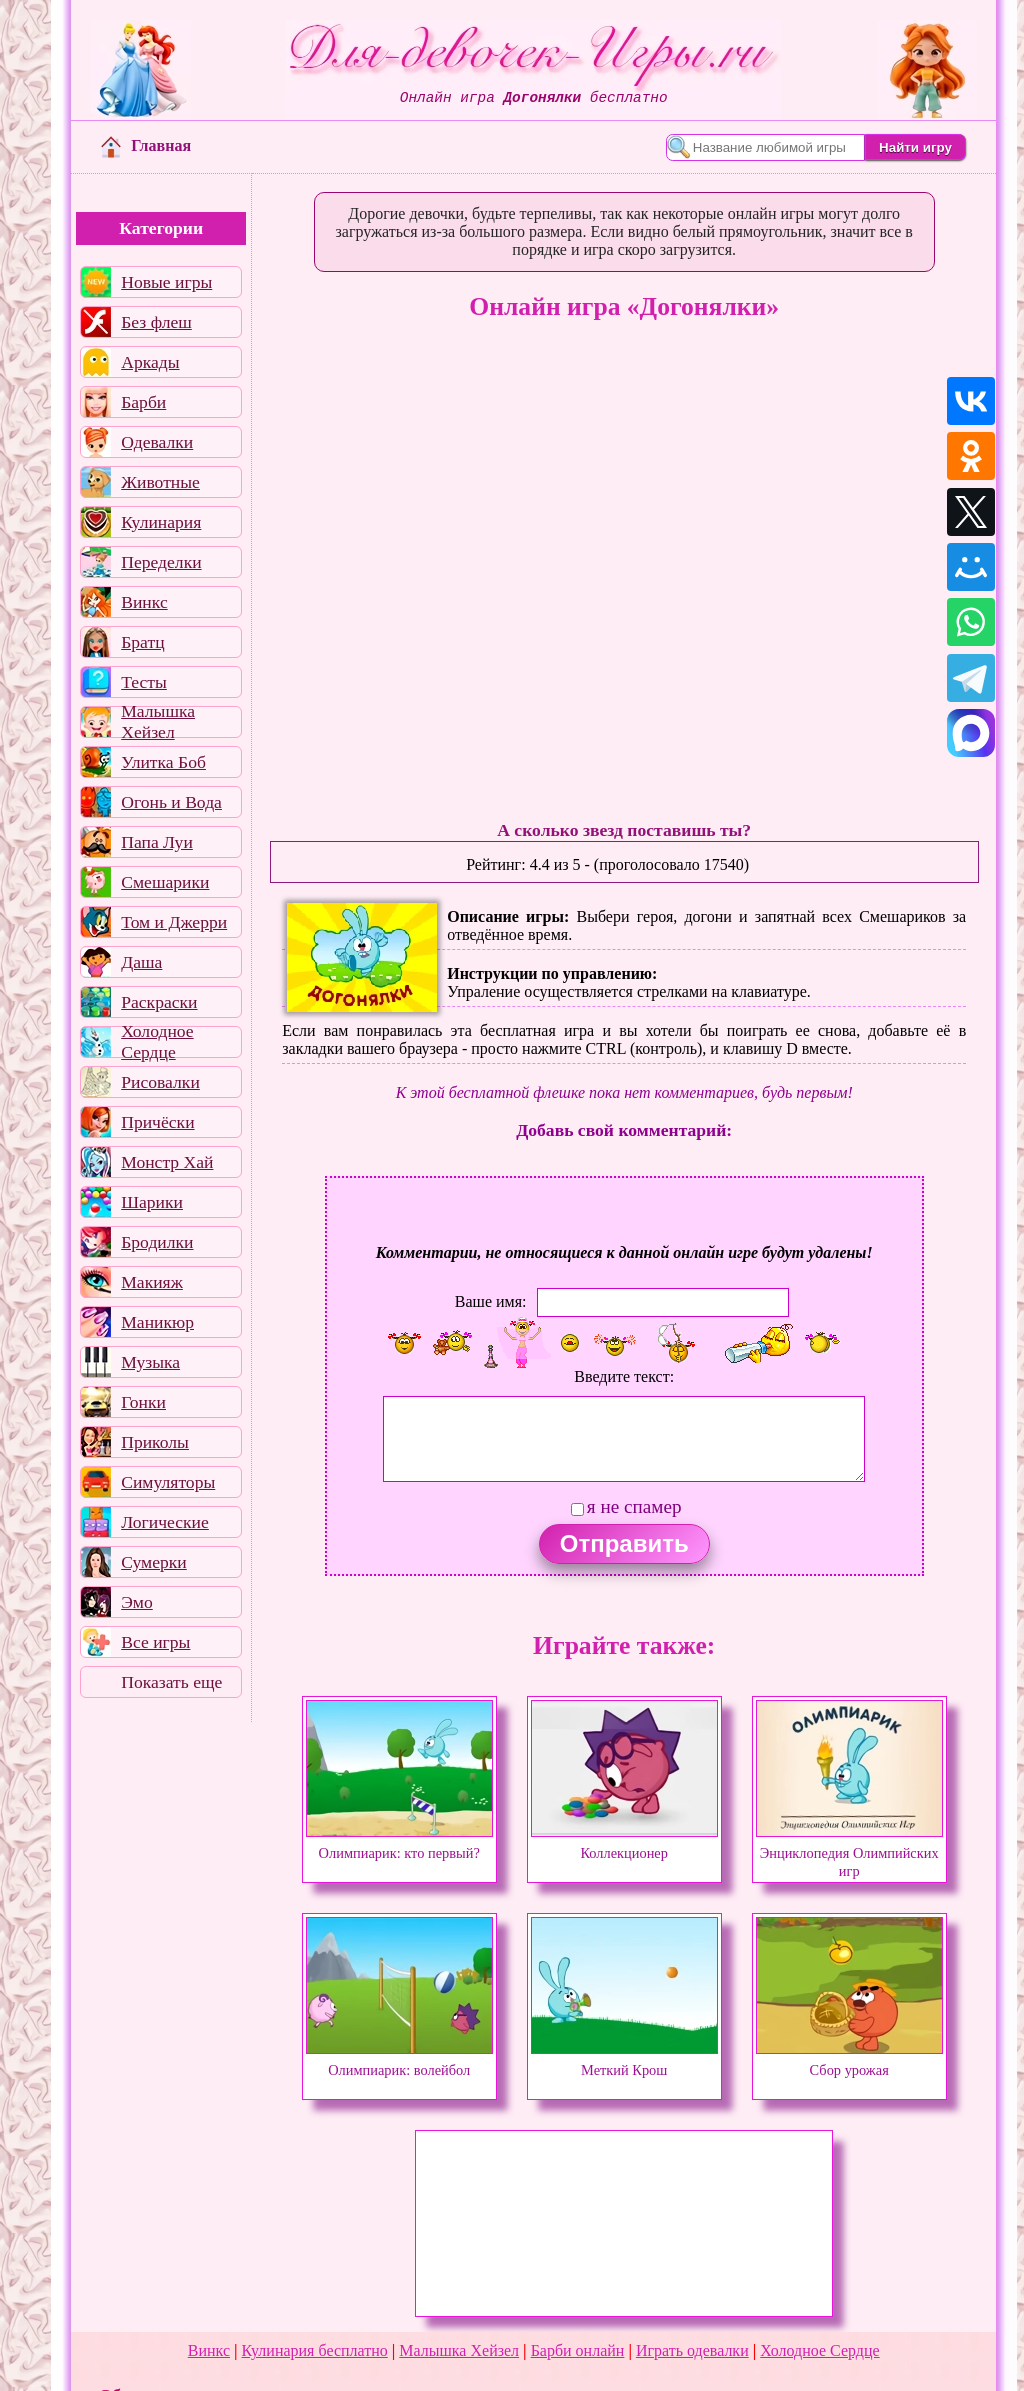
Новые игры (166, 282)
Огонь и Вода (171, 802)
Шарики (152, 1202)
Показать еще (171, 1682)
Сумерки (154, 1562)
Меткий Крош (624, 2061)
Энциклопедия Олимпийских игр (849, 1853)
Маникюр (157, 1322)
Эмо (137, 1602)
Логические (165, 1522)
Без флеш (156, 322)
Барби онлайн (578, 2350)
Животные (160, 482)
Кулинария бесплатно (315, 2350)
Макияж (152, 1282)
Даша (141, 962)
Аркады (150, 362)
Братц (142, 642)
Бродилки (157, 1242)
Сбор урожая (849, 2061)
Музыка (150, 1362)
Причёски (157, 1122)
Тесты (144, 682)
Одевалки (157, 442)
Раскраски (159, 1002)
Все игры (155, 1642)
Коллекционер (624, 1844)
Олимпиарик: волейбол (399, 2061)
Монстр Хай (167, 1162)
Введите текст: (624, 1376)
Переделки (161, 562)
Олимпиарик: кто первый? (399, 1844)
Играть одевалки (692, 2350)
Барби (143, 402)
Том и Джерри (174, 922)
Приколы (155, 1442)
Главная (146, 145)
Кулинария (161, 522)
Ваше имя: (491, 1301)
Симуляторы (168, 1482)
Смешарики (165, 882)
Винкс (144, 602)
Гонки (143, 1402)
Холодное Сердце (157, 1042)
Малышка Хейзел (158, 722)
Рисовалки (160, 1082)
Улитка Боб (163, 762)
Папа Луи (157, 842)
